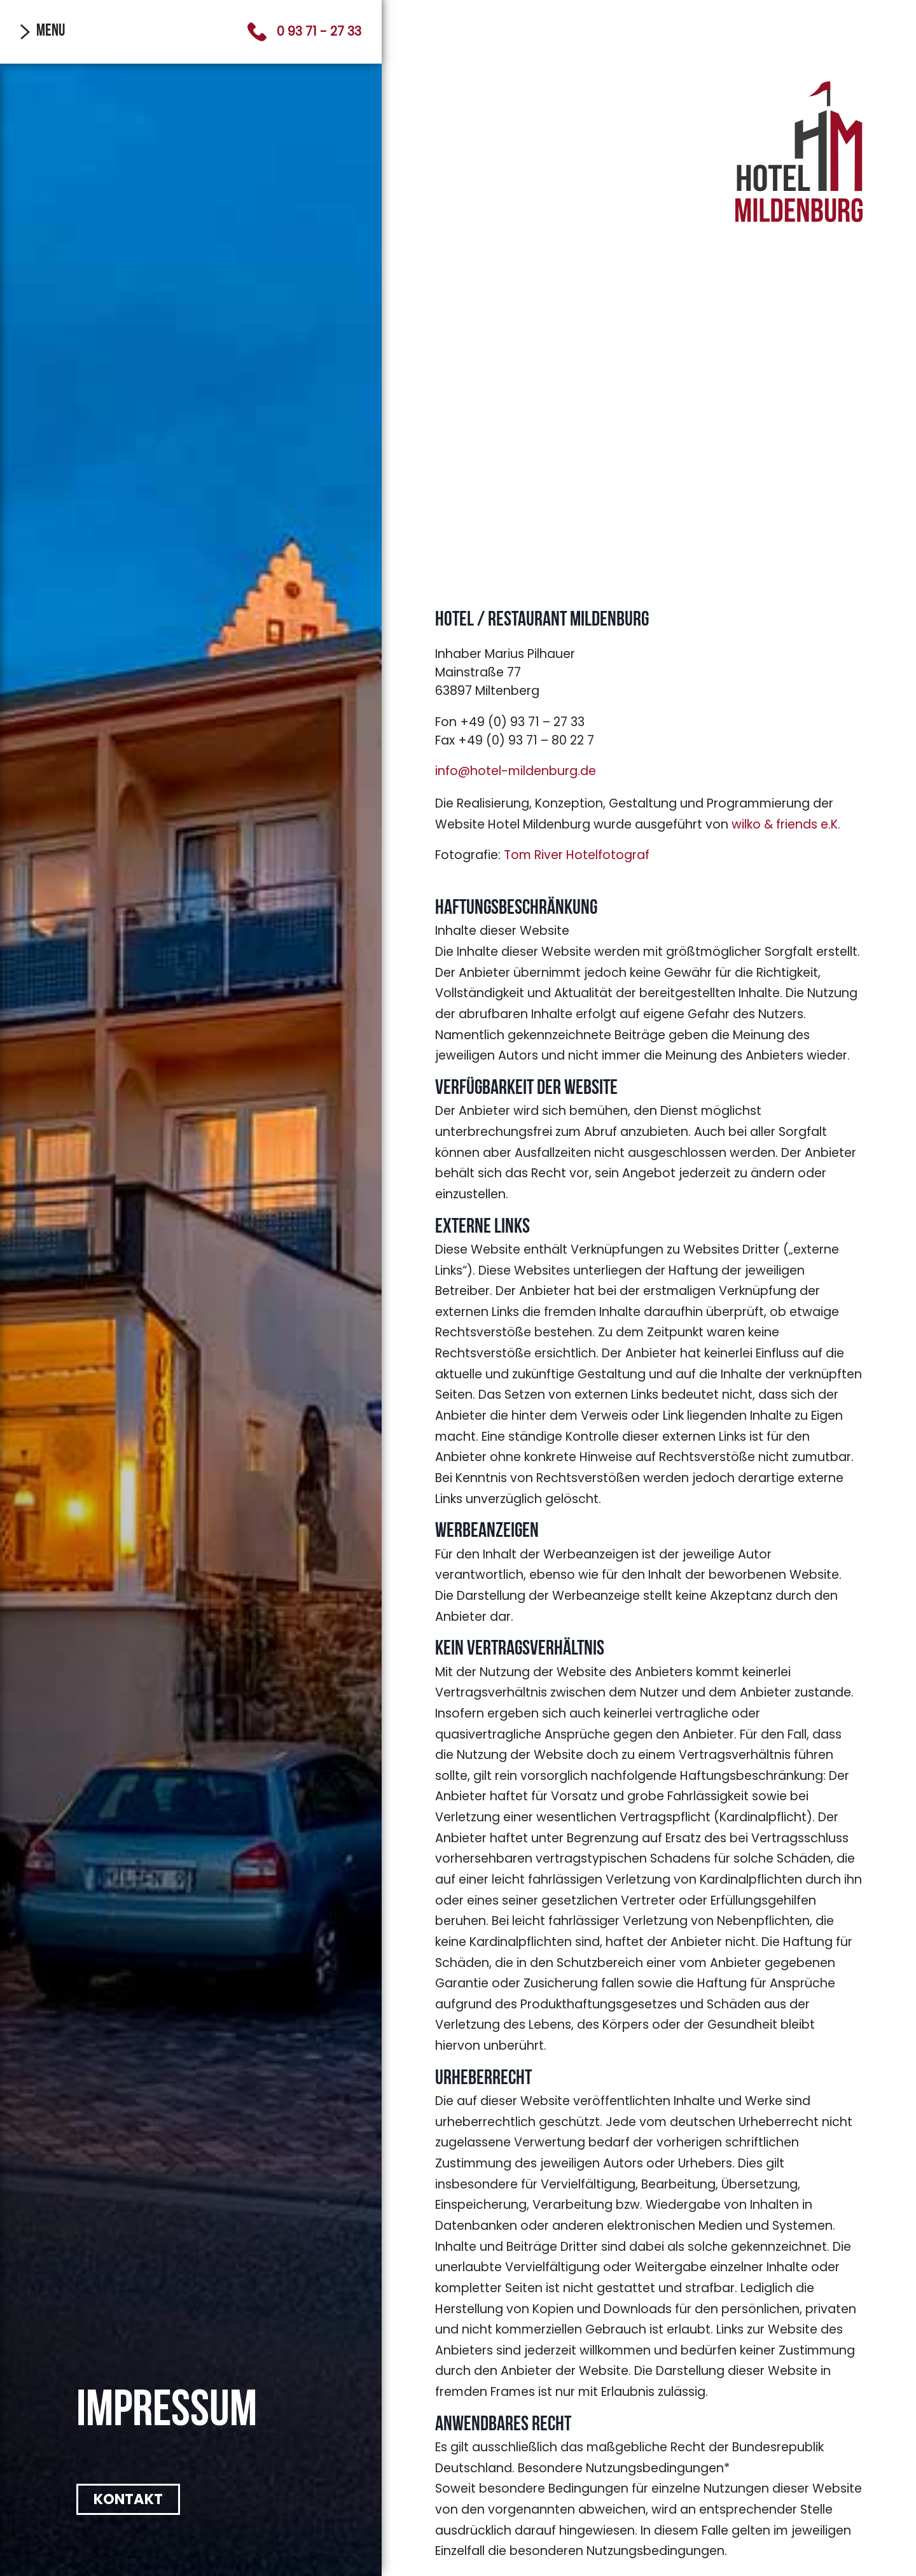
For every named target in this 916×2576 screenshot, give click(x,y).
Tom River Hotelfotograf (576, 855)
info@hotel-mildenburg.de (515, 771)
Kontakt (128, 2499)
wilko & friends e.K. (786, 824)
